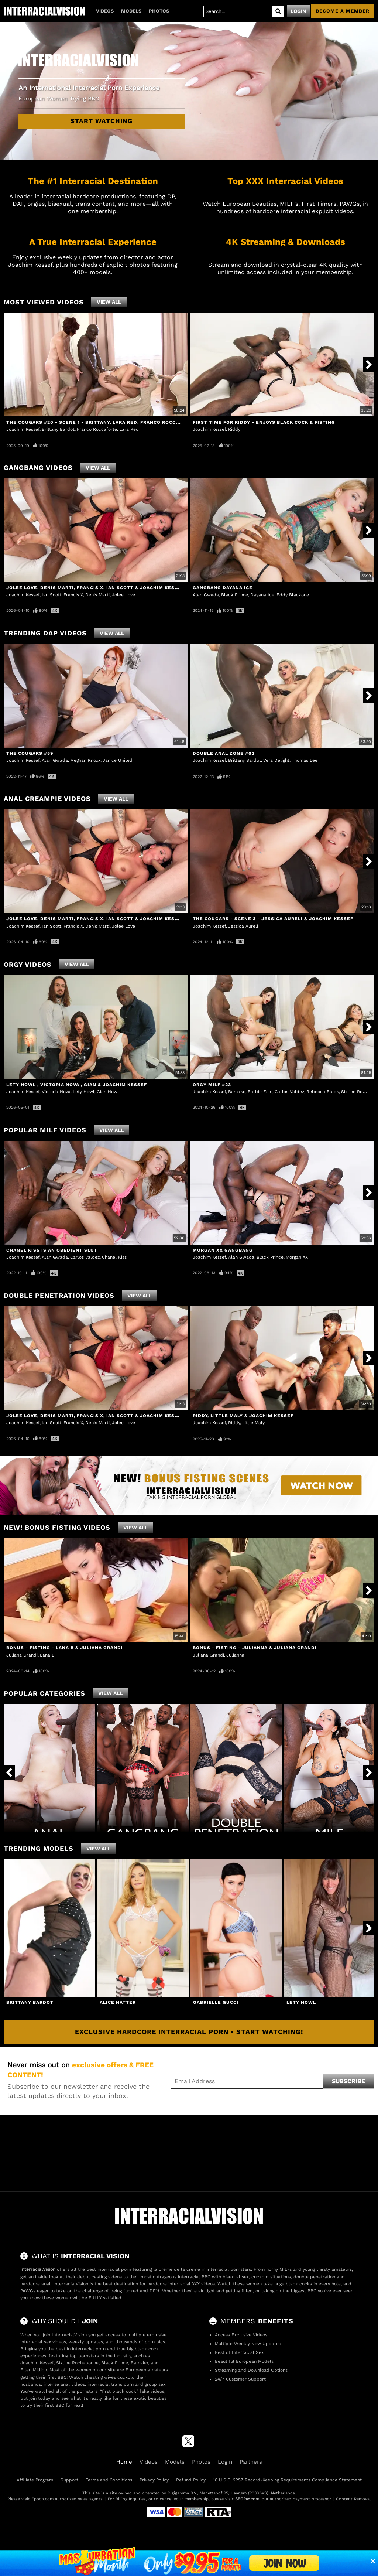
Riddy (234, 429)
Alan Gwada (206, 594)
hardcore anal (35, 2283)
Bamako (236, 1091)
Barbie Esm (260, 1091)
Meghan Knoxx (85, 760)
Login (298, 11)
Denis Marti (97, 594)
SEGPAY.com (247, 2499)
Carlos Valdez (289, 1091)
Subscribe (348, 2081)
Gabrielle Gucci (215, 2002)
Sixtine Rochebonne (77, 2362)
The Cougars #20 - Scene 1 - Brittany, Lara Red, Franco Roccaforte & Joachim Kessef (126, 422)
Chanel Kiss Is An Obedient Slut (51, 1250)
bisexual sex (236, 2276)
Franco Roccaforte (97, 429)
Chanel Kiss (114, 1257)
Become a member (343, 11)
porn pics (155, 2341)
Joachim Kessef (22, 429)
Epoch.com (42, 2499)
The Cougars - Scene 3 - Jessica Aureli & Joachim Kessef (273, 918)
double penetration (314, 2276)
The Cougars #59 (29, 753)
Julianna (235, 1655)
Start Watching (102, 120)
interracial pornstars (229, 2269)
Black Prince (234, 594)
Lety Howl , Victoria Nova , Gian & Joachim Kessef (76, 1084)
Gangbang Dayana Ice (222, 587)
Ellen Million (33, 2369)
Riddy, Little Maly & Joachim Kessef (243, 1415)
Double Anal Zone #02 (224, 753)
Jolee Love (123, 594)
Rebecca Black (322, 1091)
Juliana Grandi (22, 1655)
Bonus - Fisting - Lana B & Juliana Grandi (64, 1647)
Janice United (118, 760)
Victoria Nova (56, 1091)
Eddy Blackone (292, 594)
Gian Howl (108, 1091)
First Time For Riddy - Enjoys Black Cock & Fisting (264, 422)
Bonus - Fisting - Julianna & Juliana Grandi (255, 1647)
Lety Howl (83, 1091)
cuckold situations (271, 2276)
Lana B (47, 1655)
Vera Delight (276, 760)
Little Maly (253, 1422)
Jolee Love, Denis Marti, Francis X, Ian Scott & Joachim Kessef (95, 587)
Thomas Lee (304, 760)
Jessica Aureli (243, 926)
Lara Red (129, 429)
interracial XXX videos (191, 2283)
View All (109, 302)
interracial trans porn (110, 2384)
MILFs (285, 2269)
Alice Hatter (118, 2002)
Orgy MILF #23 (212, 1084)
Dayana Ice (262, 594)
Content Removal (353, 2499)
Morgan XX (297, 1257)
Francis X (73, 594)
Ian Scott (51, 594)
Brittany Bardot (58, 429)
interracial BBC (194, 2276)
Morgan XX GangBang (223, 1250)
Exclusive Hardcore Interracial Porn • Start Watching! (189, 2032)
